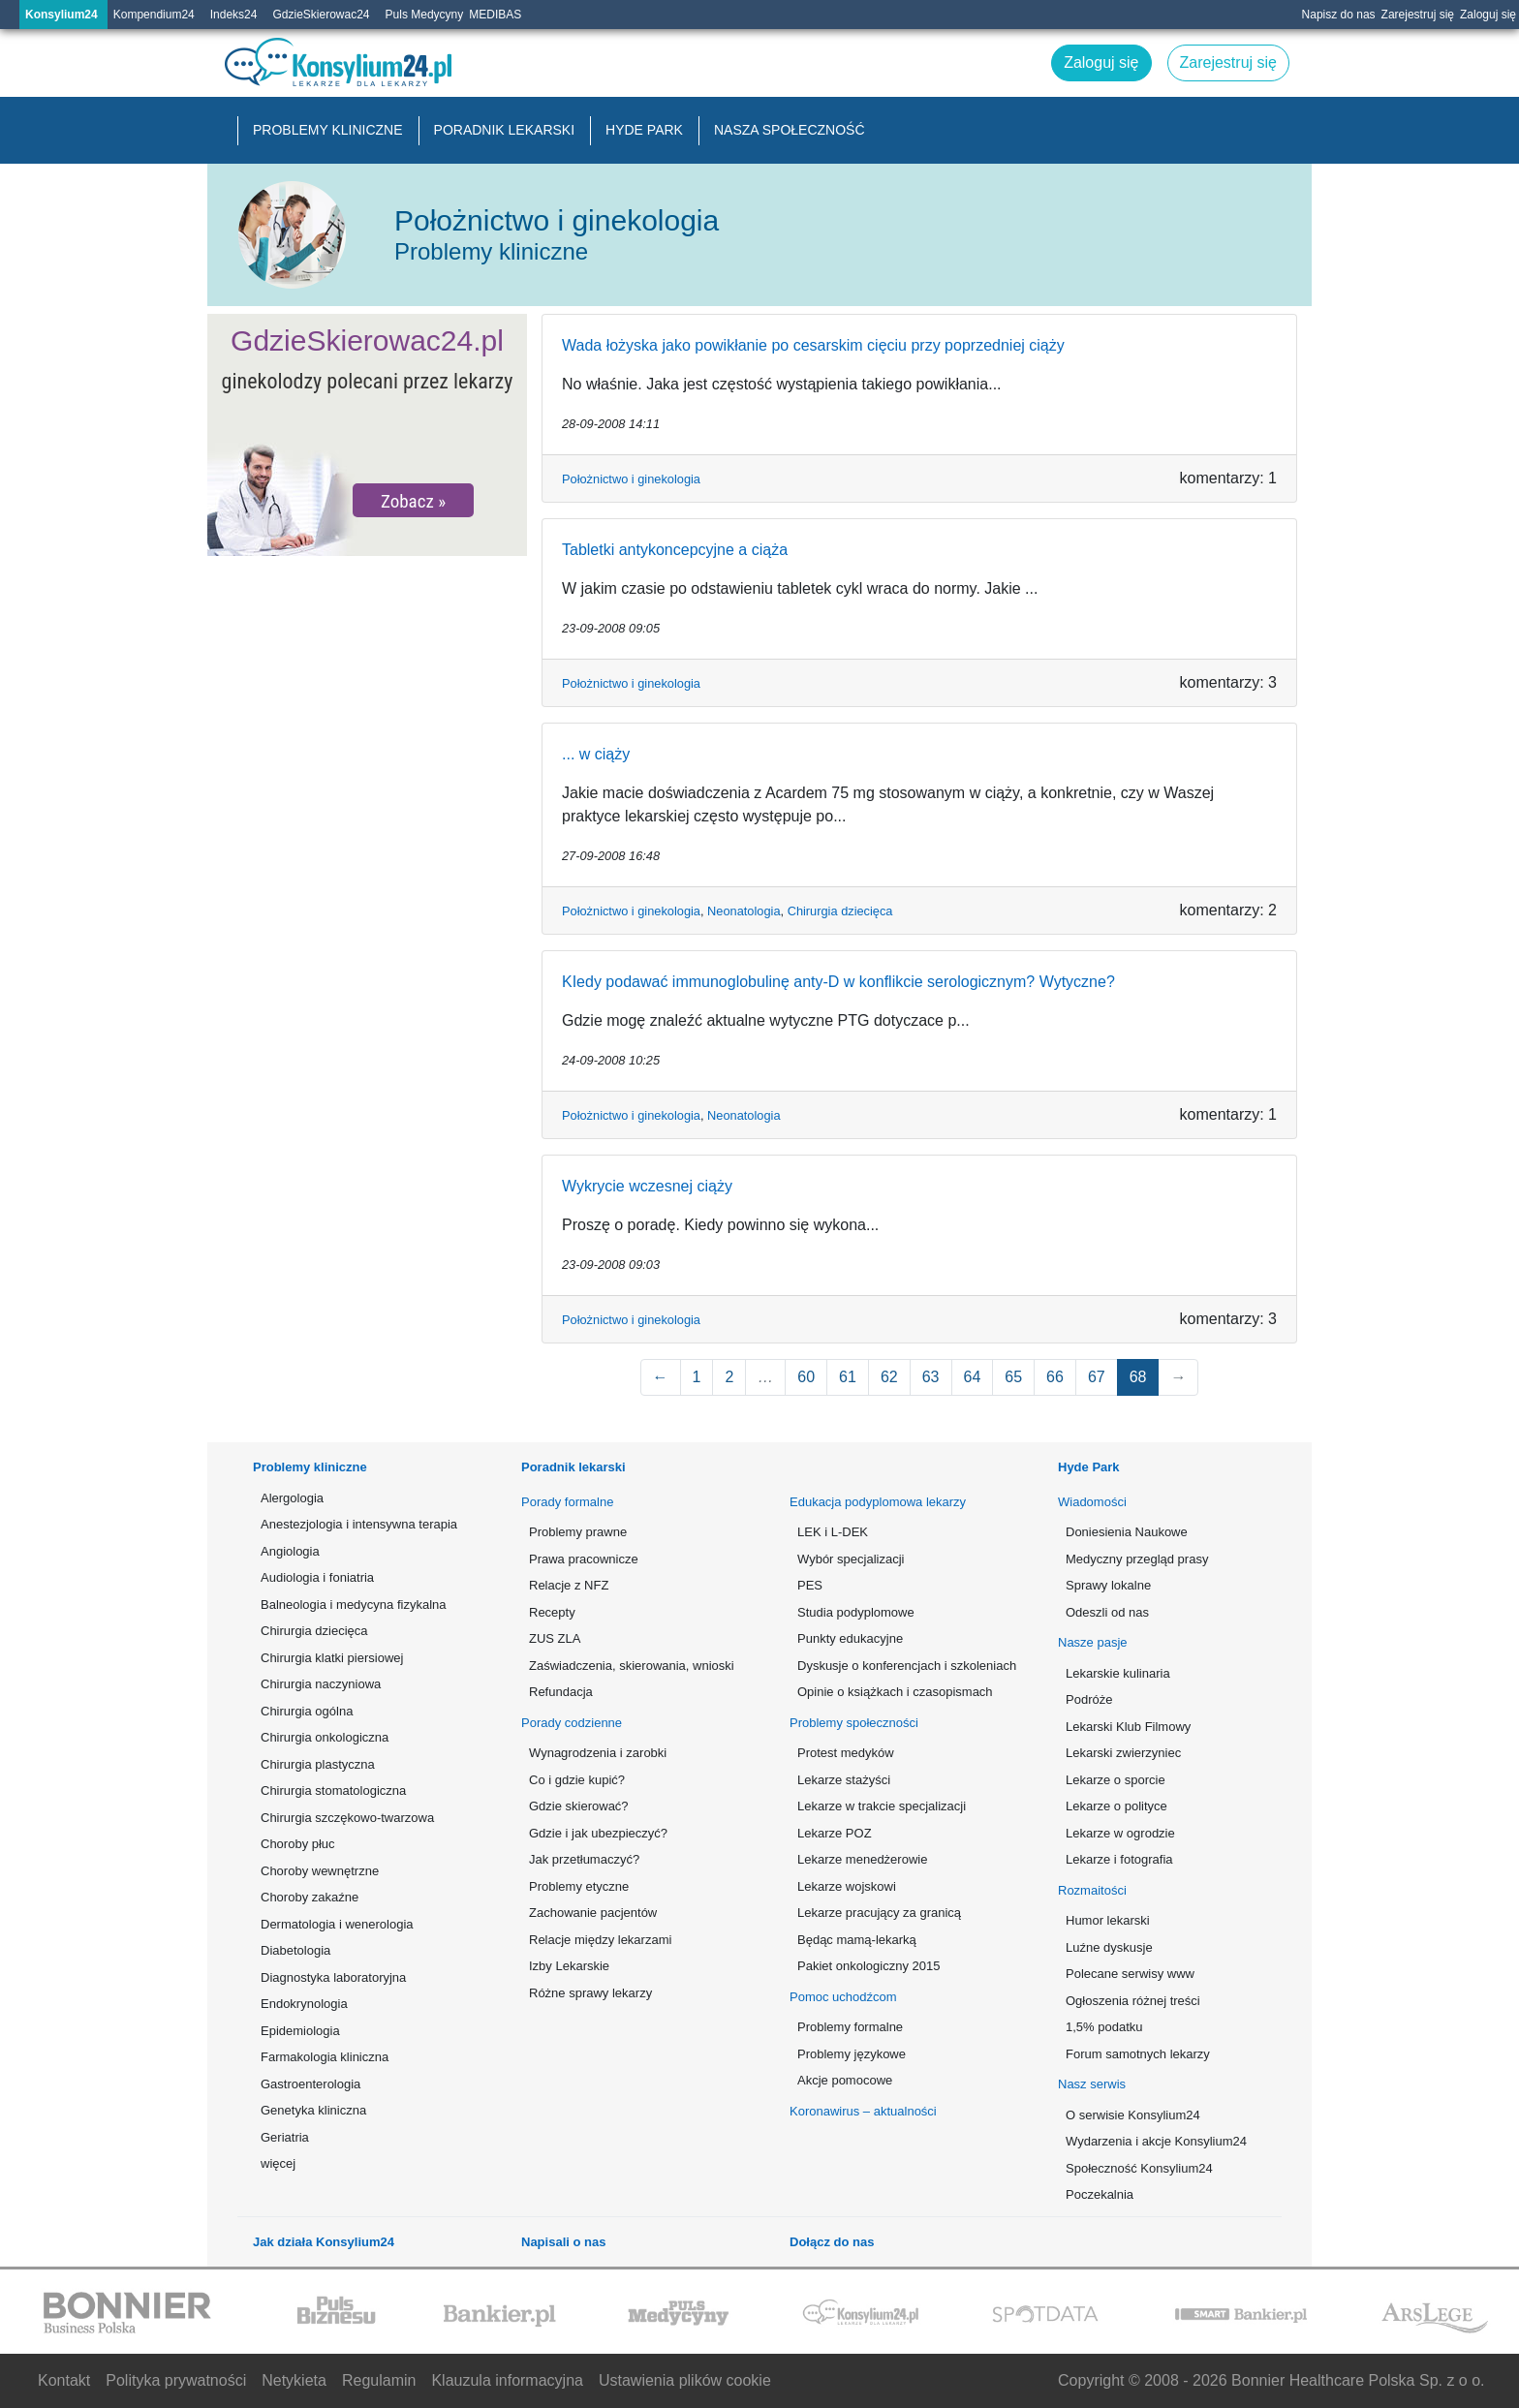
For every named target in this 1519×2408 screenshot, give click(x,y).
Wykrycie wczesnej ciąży (647, 1186)
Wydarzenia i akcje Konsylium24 (1156, 2141)
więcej (278, 2163)
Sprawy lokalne (1108, 1585)
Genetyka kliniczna (313, 2110)
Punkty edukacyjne (850, 1638)
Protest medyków (845, 1752)
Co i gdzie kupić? (577, 1780)
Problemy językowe (851, 2054)
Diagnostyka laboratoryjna (333, 1977)
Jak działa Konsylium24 (323, 2242)
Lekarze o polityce (1116, 1806)
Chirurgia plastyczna (318, 1764)
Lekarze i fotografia (1119, 1859)
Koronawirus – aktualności (863, 2111)
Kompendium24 (154, 14)
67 (1096, 1377)
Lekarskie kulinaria (1118, 1673)
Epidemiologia (300, 2030)
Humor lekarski (1108, 1920)
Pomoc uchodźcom (843, 1997)
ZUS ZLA (554, 1638)
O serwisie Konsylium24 (1133, 2115)
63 (931, 1377)
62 (889, 1377)
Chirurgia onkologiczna (324, 1737)
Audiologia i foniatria (317, 1577)
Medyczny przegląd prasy (1137, 1559)
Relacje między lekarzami (600, 1939)
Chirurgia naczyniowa (321, 1684)
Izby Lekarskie (569, 1966)
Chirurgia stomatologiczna (333, 1790)
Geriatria (285, 2137)
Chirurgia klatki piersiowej (332, 1658)
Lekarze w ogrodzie (1120, 1833)
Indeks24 (234, 14)
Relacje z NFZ (568, 1585)
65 (1013, 1377)
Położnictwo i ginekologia (631, 479)
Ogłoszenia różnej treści (1133, 2000)
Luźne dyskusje (1109, 1947)
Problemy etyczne (579, 1886)
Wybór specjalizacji (850, 1559)
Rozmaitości (1092, 1890)
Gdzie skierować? (579, 1806)
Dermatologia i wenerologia (337, 1924)
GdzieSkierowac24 (320, 14)
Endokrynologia (304, 2003)
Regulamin (379, 2380)
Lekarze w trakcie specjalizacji (881, 1806)
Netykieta (294, 2380)
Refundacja (561, 1691)
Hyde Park (644, 130)
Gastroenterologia (310, 2084)
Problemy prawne (578, 1532)
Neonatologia (743, 911)
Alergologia (292, 1498)
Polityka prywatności (176, 2380)
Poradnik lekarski (504, 130)
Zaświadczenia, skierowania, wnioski (631, 1665)
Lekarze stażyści (843, 1780)
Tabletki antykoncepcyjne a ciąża (675, 549)
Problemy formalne (850, 2027)
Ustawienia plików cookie (685, 2380)
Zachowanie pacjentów (593, 1912)
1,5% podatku (1104, 2027)
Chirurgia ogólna (307, 1711)
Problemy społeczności (854, 1722)
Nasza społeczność (789, 130)
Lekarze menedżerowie (862, 1859)
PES (809, 1585)
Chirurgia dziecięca (840, 911)
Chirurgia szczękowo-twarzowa (347, 1817)
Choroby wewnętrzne (320, 1871)
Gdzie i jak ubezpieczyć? (598, 1833)
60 (806, 1377)
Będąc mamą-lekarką (856, 1939)
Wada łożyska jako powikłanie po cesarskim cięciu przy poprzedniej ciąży (813, 345)
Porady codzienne (571, 1722)
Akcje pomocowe (844, 2080)
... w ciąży (596, 754)
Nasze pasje (1093, 1642)
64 (972, 1377)
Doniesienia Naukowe (1127, 1532)
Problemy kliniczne (328, 130)
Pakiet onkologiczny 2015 (868, 1966)
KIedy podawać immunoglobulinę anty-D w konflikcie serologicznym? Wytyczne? (838, 981)
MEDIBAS (495, 14)
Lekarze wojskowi (846, 1886)
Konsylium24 (61, 14)
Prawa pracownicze (583, 1559)
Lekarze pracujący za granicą (879, 1912)
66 (1055, 1377)
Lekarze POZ (834, 1833)
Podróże (1089, 1699)
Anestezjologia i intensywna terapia (359, 1524)
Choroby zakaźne (309, 1897)
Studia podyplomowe (855, 1612)
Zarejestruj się (1417, 14)
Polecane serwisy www (1130, 1973)
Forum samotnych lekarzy (1138, 2054)
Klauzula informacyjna (507, 2380)
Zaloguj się (1488, 14)
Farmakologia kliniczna (324, 2057)
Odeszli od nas (1107, 1612)
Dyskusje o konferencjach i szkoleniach (905, 1665)
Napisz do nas (1339, 14)
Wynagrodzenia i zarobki (597, 1752)
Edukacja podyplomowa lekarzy (878, 1502)
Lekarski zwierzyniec (1123, 1752)
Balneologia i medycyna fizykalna (354, 1604)
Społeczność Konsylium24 (1139, 2168)
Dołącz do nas (832, 2242)
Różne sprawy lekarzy (590, 1993)
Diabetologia (295, 1950)
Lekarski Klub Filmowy (1128, 1726)
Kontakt (64, 2380)
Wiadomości (1092, 1502)
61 (847, 1377)
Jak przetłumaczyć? (584, 1859)
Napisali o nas (563, 2242)
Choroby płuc (298, 1844)
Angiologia (290, 1551)
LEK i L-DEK (832, 1532)
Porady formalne (567, 1502)
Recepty (552, 1612)
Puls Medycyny (425, 14)
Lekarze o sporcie (1115, 1780)
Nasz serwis (1092, 2084)
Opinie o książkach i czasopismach (895, 1691)
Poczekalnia (1099, 2194)
